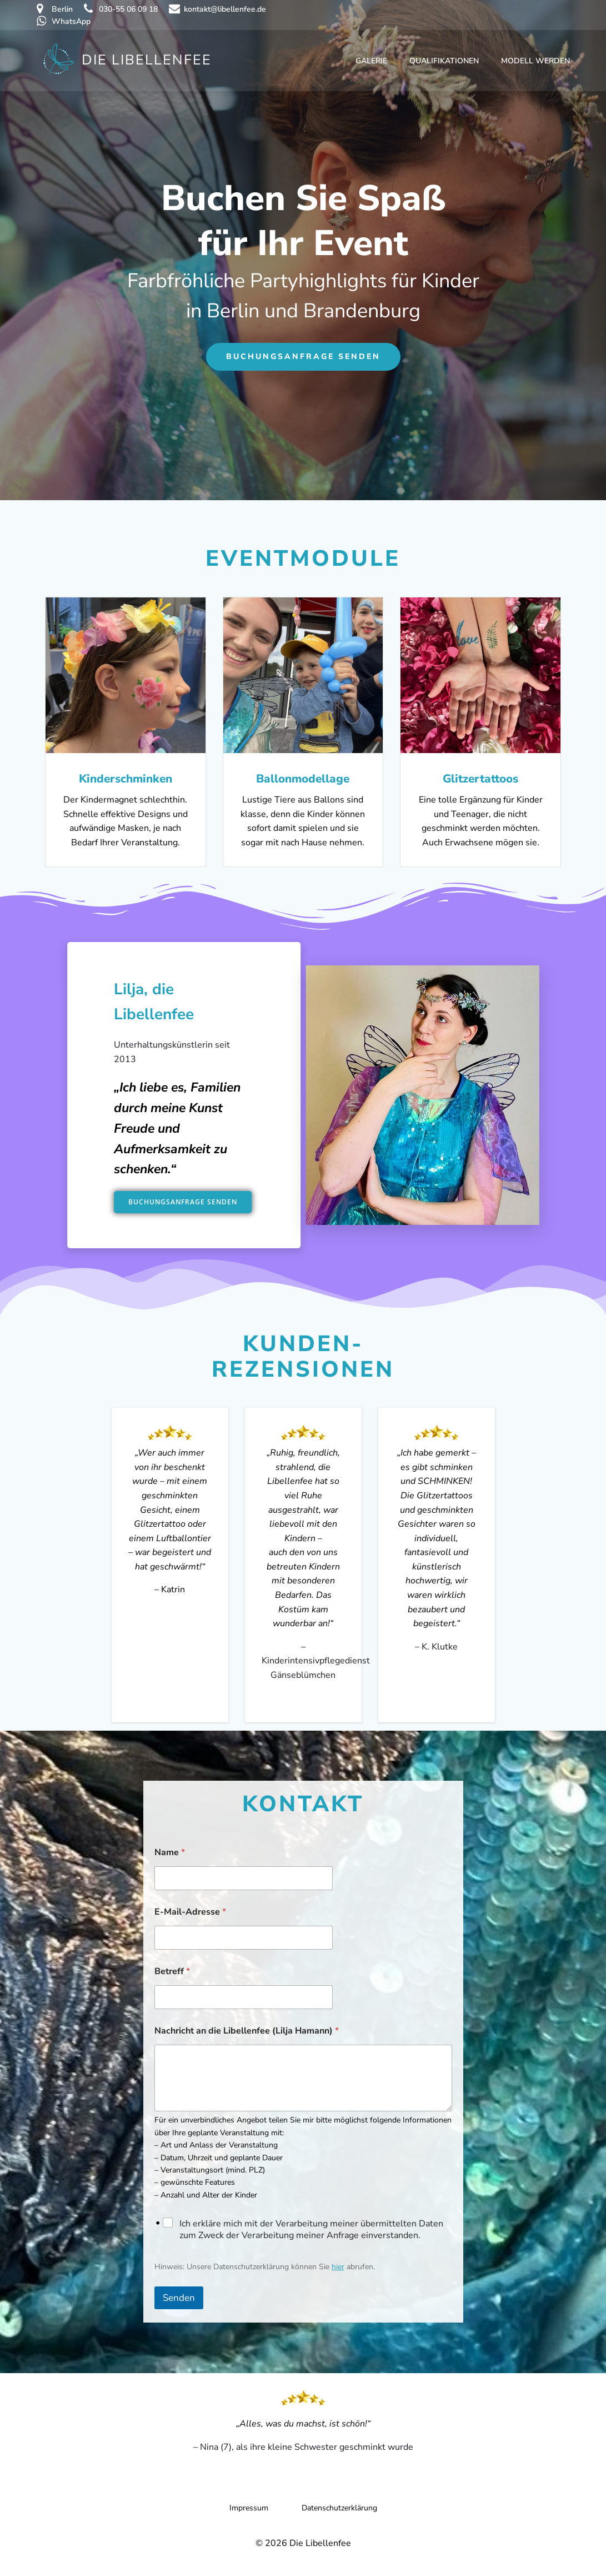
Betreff (172, 1971)
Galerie (371, 61)
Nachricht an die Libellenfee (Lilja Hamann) (246, 2031)
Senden (179, 2297)
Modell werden (535, 61)
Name (169, 1852)
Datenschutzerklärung (339, 2508)
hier (338, 2266)
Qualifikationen (444, 61)
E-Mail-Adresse (190, 1912)
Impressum (248, 2508)
